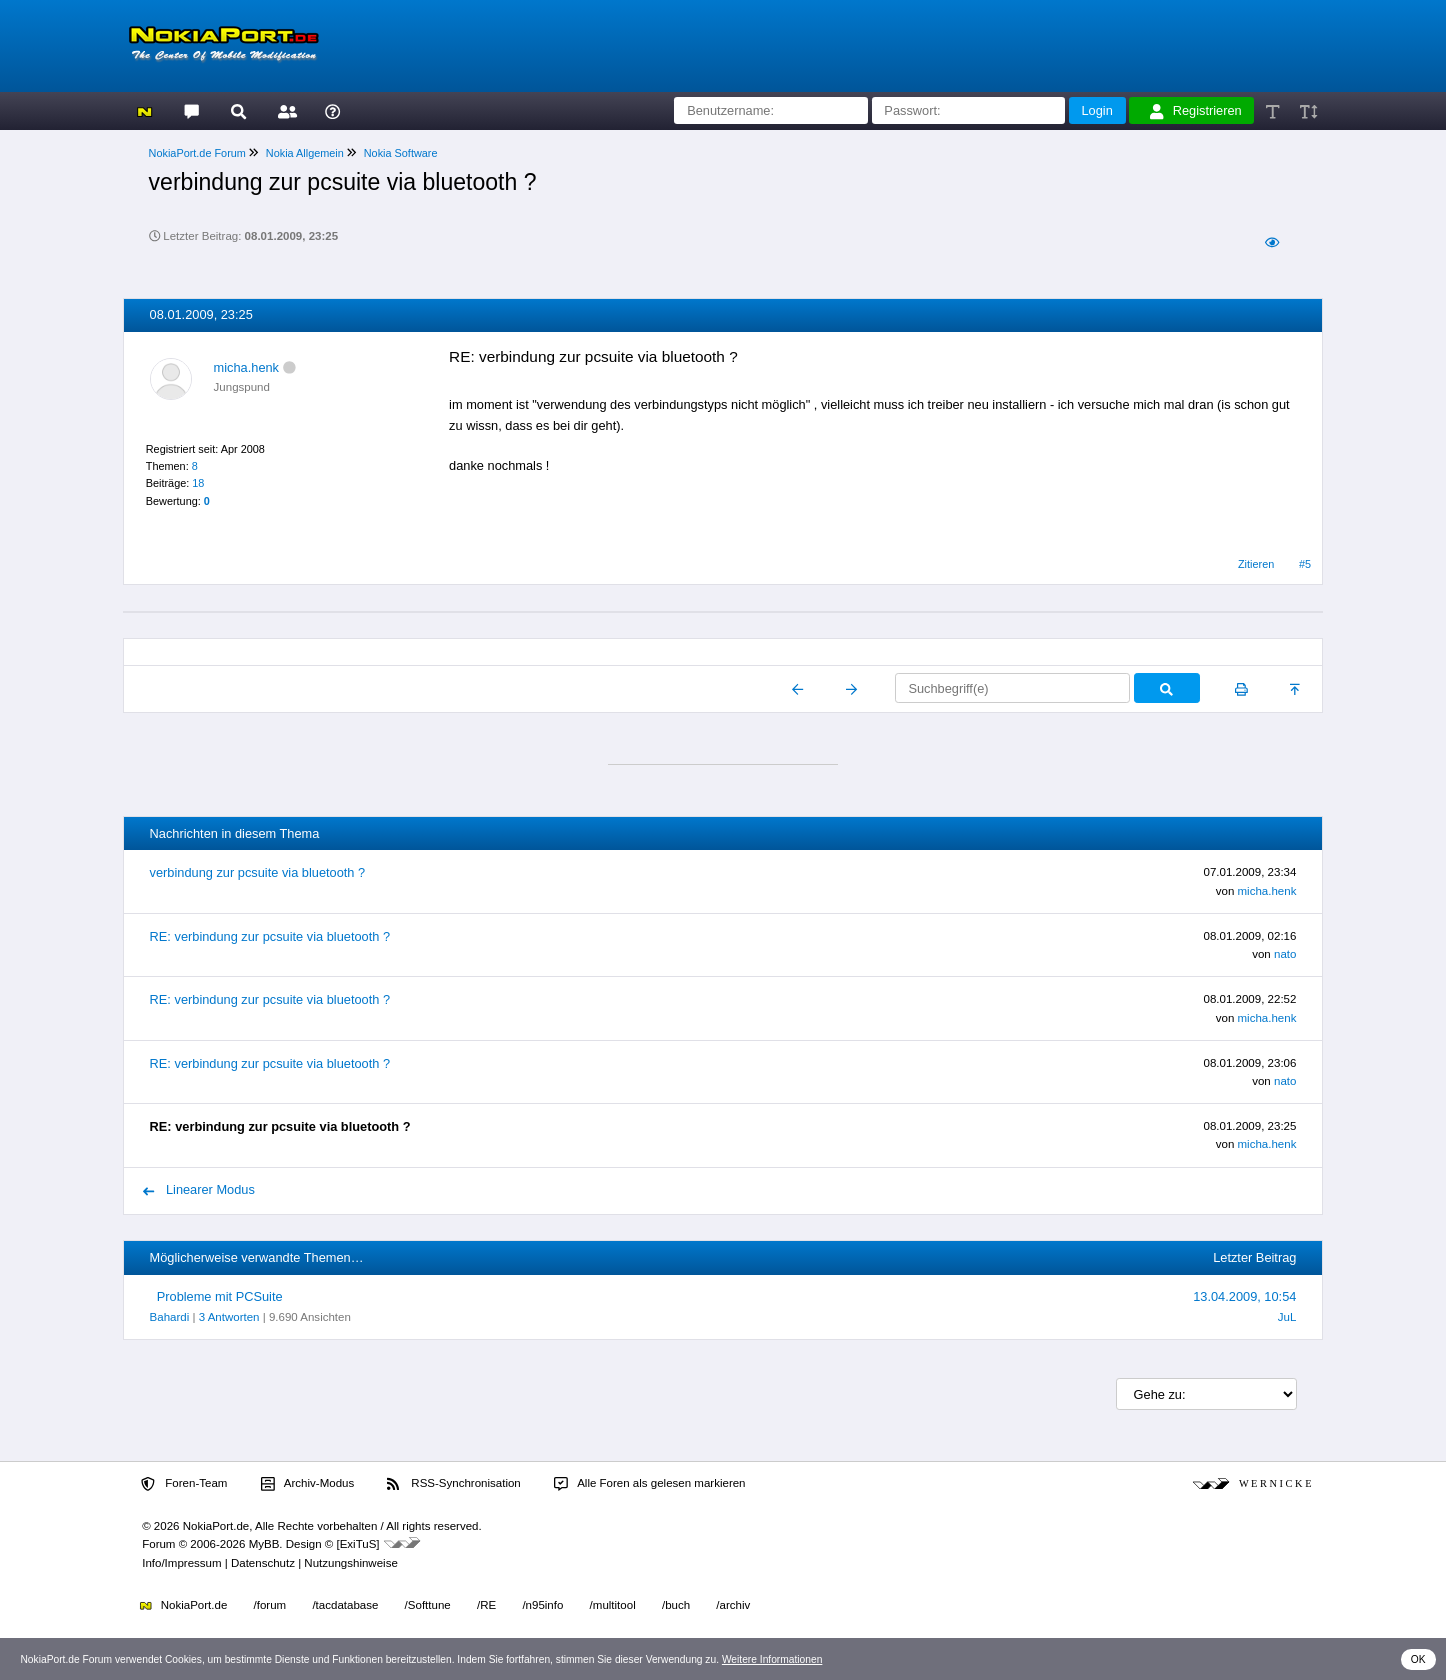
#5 (1305, 564)
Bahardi (170, 1317)
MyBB (264, 1544)
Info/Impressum (181, 1563)
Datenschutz (263, 1563)
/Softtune (428, 1605)
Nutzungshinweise (350, 1563)
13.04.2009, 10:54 (1244, 1296)
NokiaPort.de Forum (197, 153)
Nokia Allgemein (305, 153)
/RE (486, 1605)
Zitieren (1256, 564)
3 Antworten (229, 1317)
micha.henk (246, 367)
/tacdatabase (345, 1605)
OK (1418, 1659)
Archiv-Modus (308, 1484)
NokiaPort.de (183, 1605)
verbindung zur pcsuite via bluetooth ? (258, 872)
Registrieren (1196, 111)
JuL (1287, 1317)
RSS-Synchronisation (453, 1484)
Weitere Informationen (772, 1659)
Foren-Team (184, 1484)
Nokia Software (401, 153)
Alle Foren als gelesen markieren (650, 1484)
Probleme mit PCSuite (220, 1296)
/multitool (613, 1605)
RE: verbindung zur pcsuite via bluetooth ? (270, 936)
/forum (270, 1605)
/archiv (733, 1605)
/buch (676, 1605)
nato (1285, 954)
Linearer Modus (199, 1189)
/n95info (542, 1605)
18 (198, 483)
